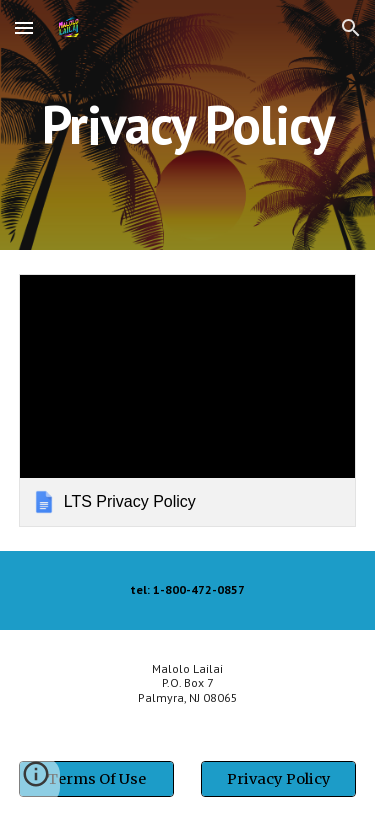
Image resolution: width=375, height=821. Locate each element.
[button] (24, 27)
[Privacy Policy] (278, 778)
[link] (188, 400)
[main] (188, 124)
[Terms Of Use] (96, 778)
